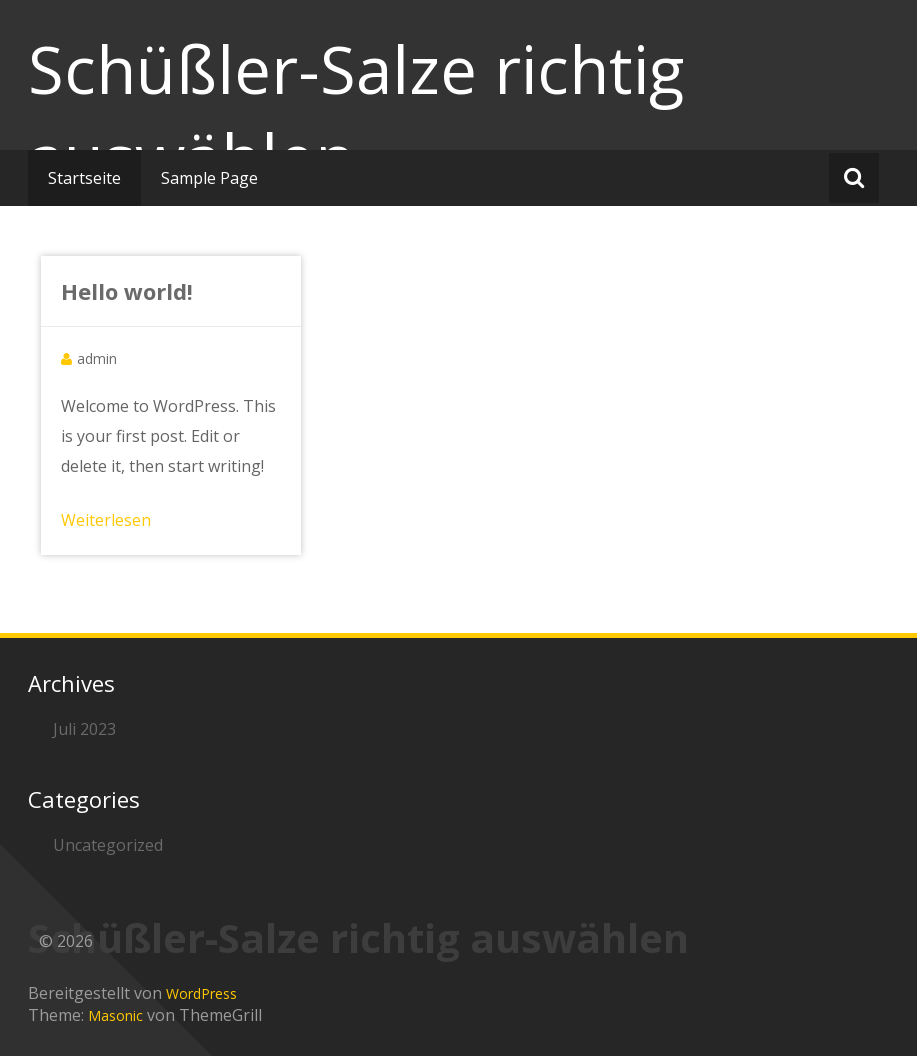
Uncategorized (108, 845)
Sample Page (209, 178)
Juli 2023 (84, 729)
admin (97, 358)
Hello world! (127, 291)
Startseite (84, 178)
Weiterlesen (106, 520)
